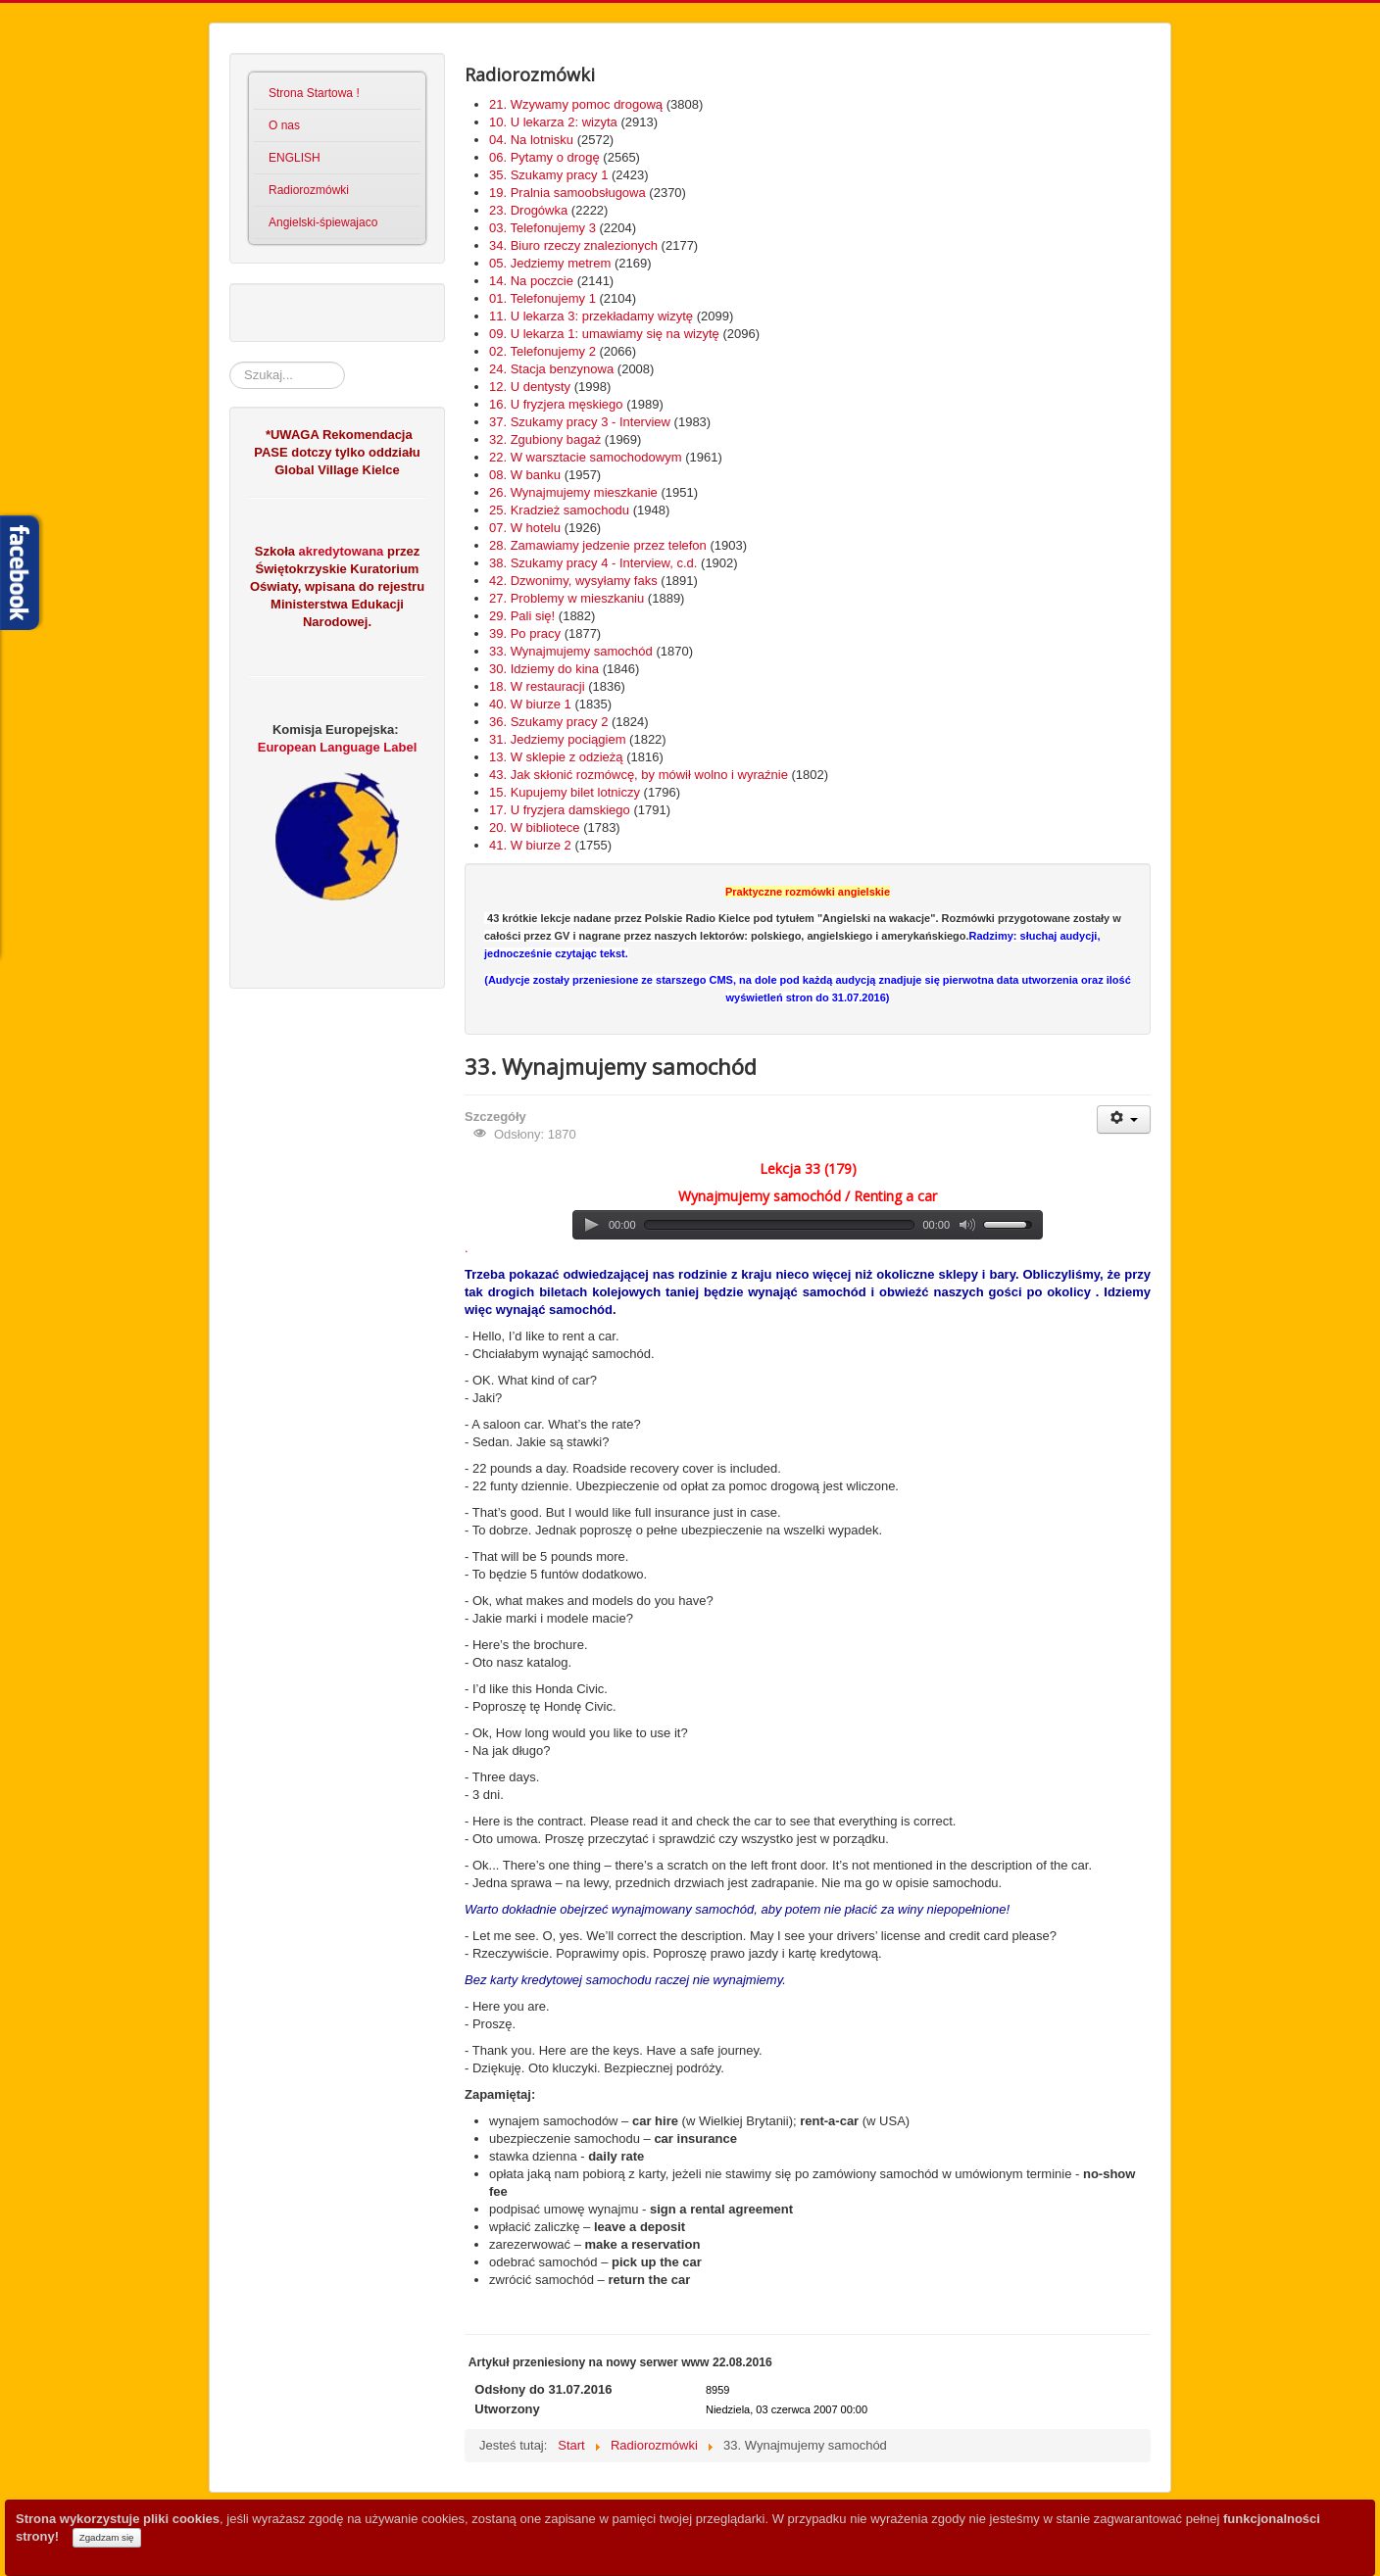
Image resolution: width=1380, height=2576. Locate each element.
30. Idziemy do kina (544, 668)
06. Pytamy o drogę (544, 157)
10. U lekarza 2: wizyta (553, 122)
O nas (284, 125)
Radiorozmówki (309, 190)
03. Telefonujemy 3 (542, 227)
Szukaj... (229, 362)
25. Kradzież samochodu (559, 510)
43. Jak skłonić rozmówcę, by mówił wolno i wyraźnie (638, 774)
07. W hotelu (525, 527)
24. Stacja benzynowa (551, 369)
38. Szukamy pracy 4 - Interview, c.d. (593, 563)
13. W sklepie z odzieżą (556, 757)
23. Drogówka (528, 210)
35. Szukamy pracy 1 (548, 175)
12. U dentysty (529, 386)
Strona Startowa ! (314, 93)
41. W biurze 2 (530, 845)
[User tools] (1124, 1119)
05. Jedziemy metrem (550, 263)
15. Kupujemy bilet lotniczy (564, 792)
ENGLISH (294, 158)
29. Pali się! (522, 615)
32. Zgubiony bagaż (545, 439)
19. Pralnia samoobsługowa (567, 192)
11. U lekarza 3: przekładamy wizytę (591, 316)
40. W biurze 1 (530, 704)
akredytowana (339, 551)
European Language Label (338, 747)
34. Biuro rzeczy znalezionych (573, 245)
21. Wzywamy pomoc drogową (576, 104)
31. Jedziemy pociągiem (557, 739)
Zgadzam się (106, 2537)
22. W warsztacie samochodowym (585, 457)
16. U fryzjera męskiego (556, 404)
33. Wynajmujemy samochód (571, 651)
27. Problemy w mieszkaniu (566, 598)
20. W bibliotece (534, 827)
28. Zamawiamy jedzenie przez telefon (598, 545)
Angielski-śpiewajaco (323, 222)
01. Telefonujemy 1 (542, 298)
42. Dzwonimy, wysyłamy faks (573, 580)
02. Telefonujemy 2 (542, 351)
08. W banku (525, 474)
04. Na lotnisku (531, 139)
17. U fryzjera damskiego (559, 809)
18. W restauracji (537, 686)
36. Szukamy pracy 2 (548, 721)
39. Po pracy (525, 633)
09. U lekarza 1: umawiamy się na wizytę (604, 333)
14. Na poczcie (531, 280)
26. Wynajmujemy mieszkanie (573, 492)
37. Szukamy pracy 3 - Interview (579, 421)
